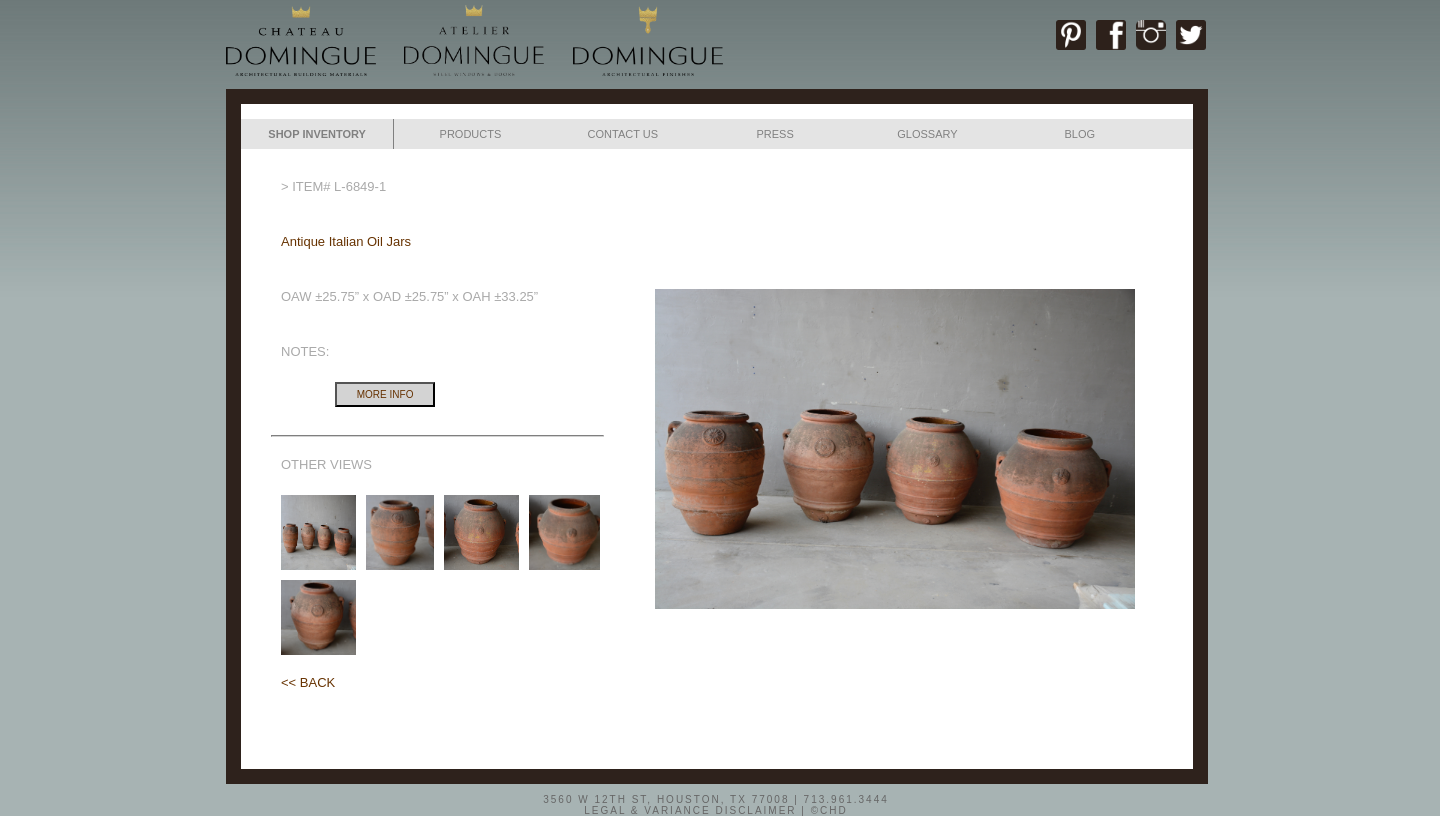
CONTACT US (623, 134)
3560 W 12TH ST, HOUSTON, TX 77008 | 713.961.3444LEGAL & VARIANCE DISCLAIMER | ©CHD (716, 804)
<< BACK (308, 682)
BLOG (1079, 134)
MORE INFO (385, 394)
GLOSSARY (927, 134)
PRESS (774, 134)
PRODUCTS (471, 134)
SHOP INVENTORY (317, 134)
